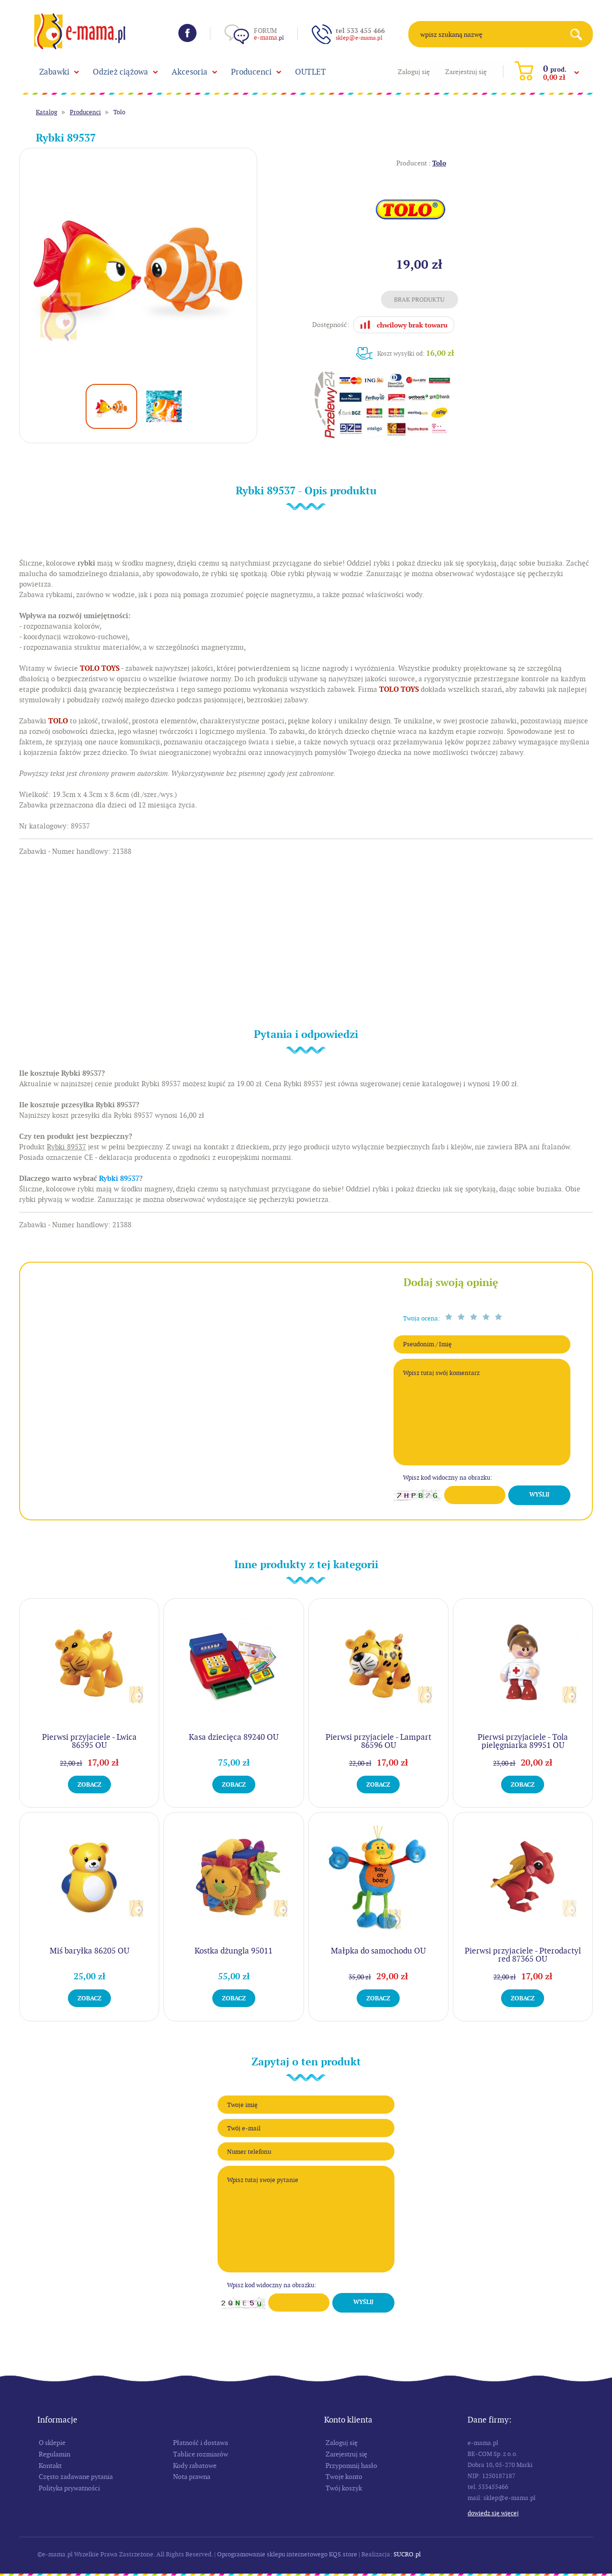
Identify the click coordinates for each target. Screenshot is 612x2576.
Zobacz (89, 1784)
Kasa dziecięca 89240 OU (233, 1737)
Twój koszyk (344, 2488)
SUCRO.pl (407, 2554)
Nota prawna (191, 2476)
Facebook (187, 33)
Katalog (46, 112)
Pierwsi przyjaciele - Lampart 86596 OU (378, 1741)
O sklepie (52, 2442)
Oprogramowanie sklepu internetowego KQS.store (287, 2554)
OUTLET (310, 71)
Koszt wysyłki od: (415, 353)
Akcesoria (190, 71)
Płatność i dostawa (200, 2442)
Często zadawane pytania (76, 2476)
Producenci (251, 71)
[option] (138, 267)
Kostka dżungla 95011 (234, 1950)
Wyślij (539, 1494)
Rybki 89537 (119, 1178)
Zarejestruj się (466, 71)
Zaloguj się (414, 71)
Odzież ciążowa (120, 71)
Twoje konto (344, 2476)
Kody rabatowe (195, 2465)
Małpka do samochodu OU (378, 1950)
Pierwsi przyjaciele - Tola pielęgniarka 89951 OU (523, 1741)
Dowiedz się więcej (493, 2513)
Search (580, 34)
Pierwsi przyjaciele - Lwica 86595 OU (89, 1741)
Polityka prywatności (69, 2488)
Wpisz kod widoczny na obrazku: (447, 1478)
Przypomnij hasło (351, 2465)
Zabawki (54, 71)
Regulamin (54, 2454)
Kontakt (50, 2465)
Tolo (119, 112)
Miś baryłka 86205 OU (89, 1950)
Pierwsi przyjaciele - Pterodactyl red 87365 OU (523, 1954)
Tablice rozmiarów (200, 2454)
